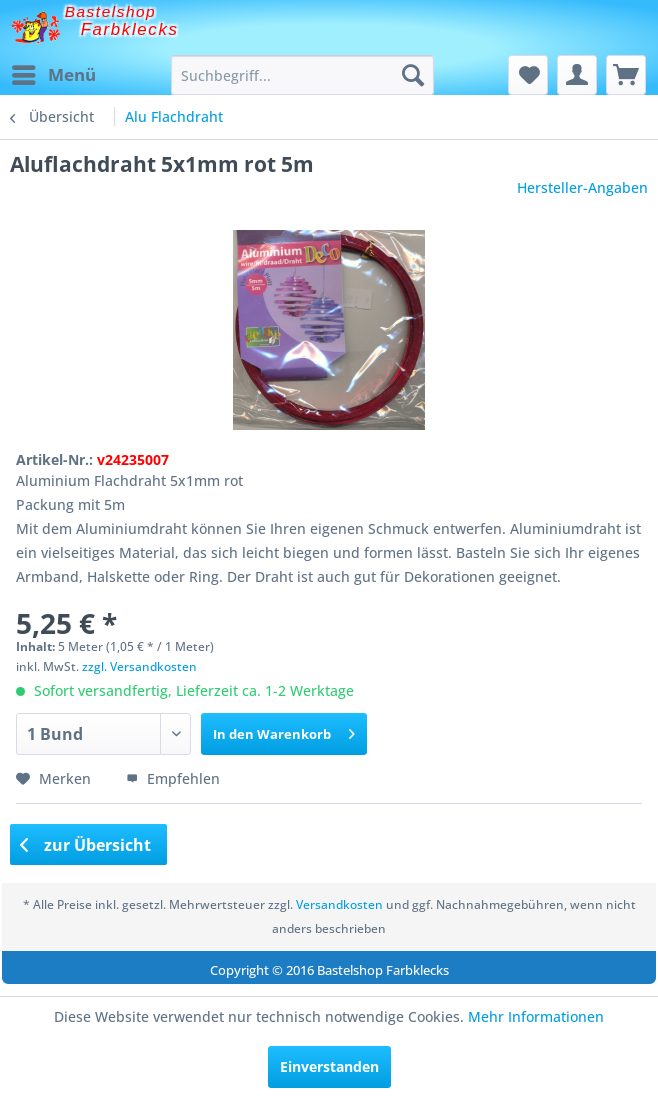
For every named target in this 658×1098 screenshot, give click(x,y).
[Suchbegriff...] (302, 75)
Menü (54, 72)
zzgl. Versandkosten (139, 666)
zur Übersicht (86, 845)
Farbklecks (130, 29)
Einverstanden (329, 1066)
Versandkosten (339, 904)
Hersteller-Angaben (582, 187)
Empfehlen (173, 778)
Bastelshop (111, 11)
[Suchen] (413, 75)
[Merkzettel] (528, 75)
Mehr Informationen (536, 1016)
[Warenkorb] (626, 75)
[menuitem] (53, 75)
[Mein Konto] (577, 75)
